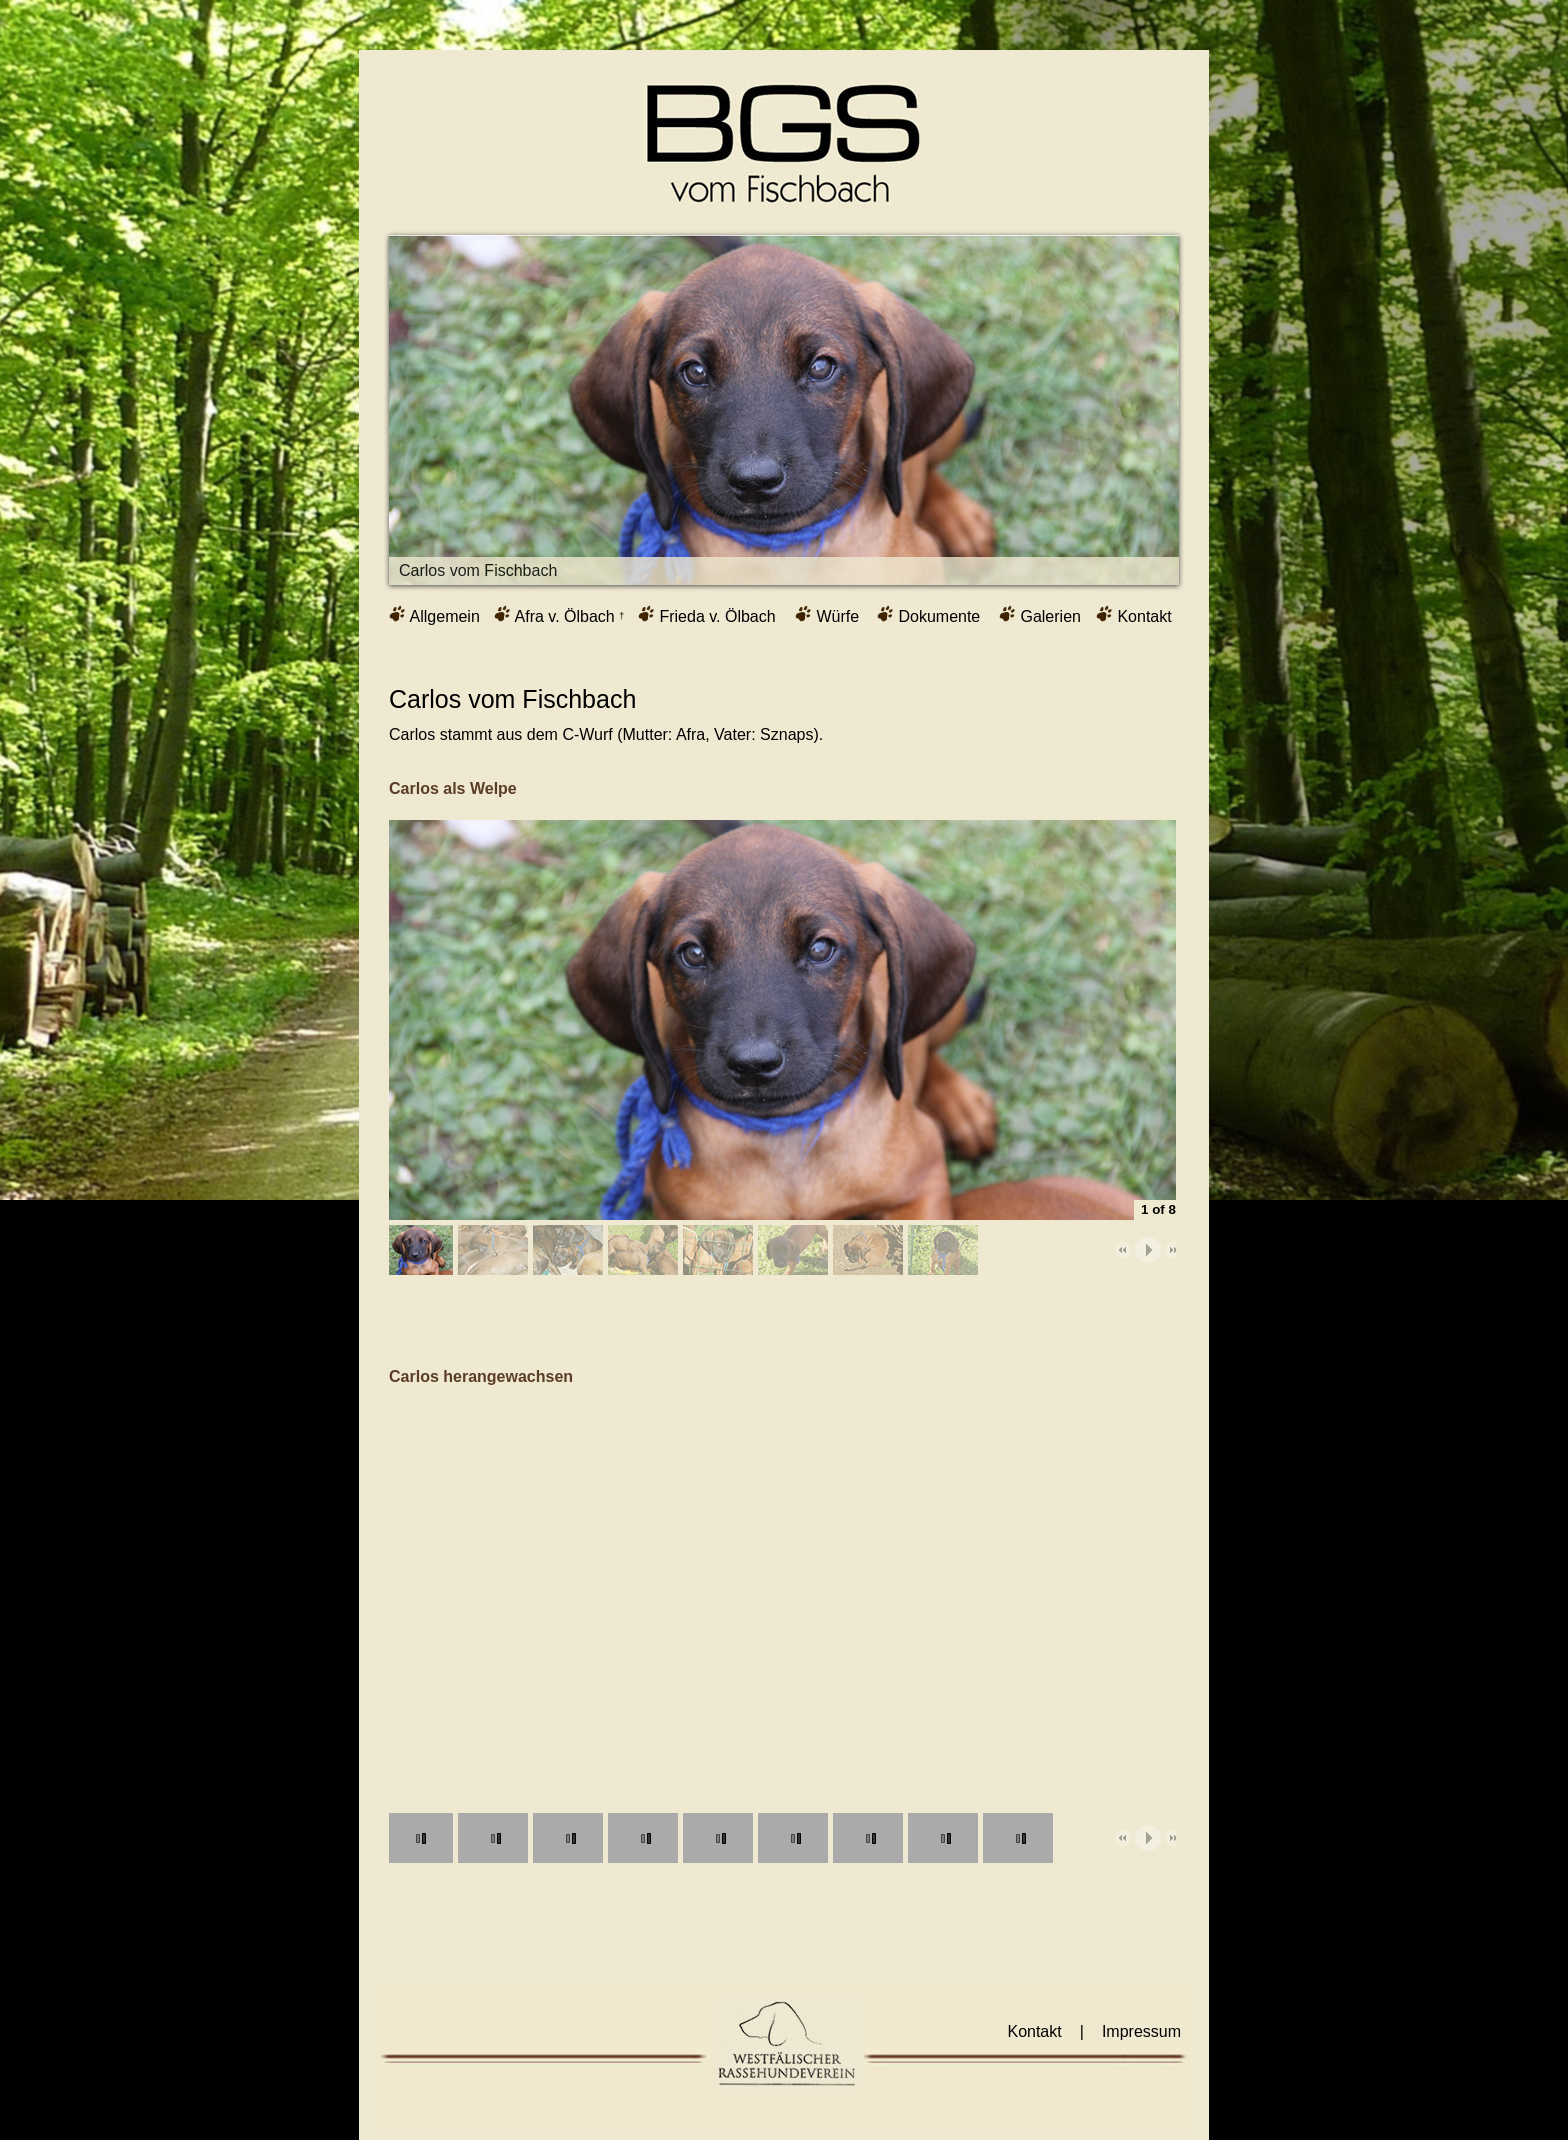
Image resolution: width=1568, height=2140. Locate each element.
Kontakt (1134, 615)
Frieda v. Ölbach (707, 615)
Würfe (827, 615)
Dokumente (928, 615)
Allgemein (434, 615)
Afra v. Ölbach (559, 615)
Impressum (1141, 2031)
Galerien (1040, 615)
